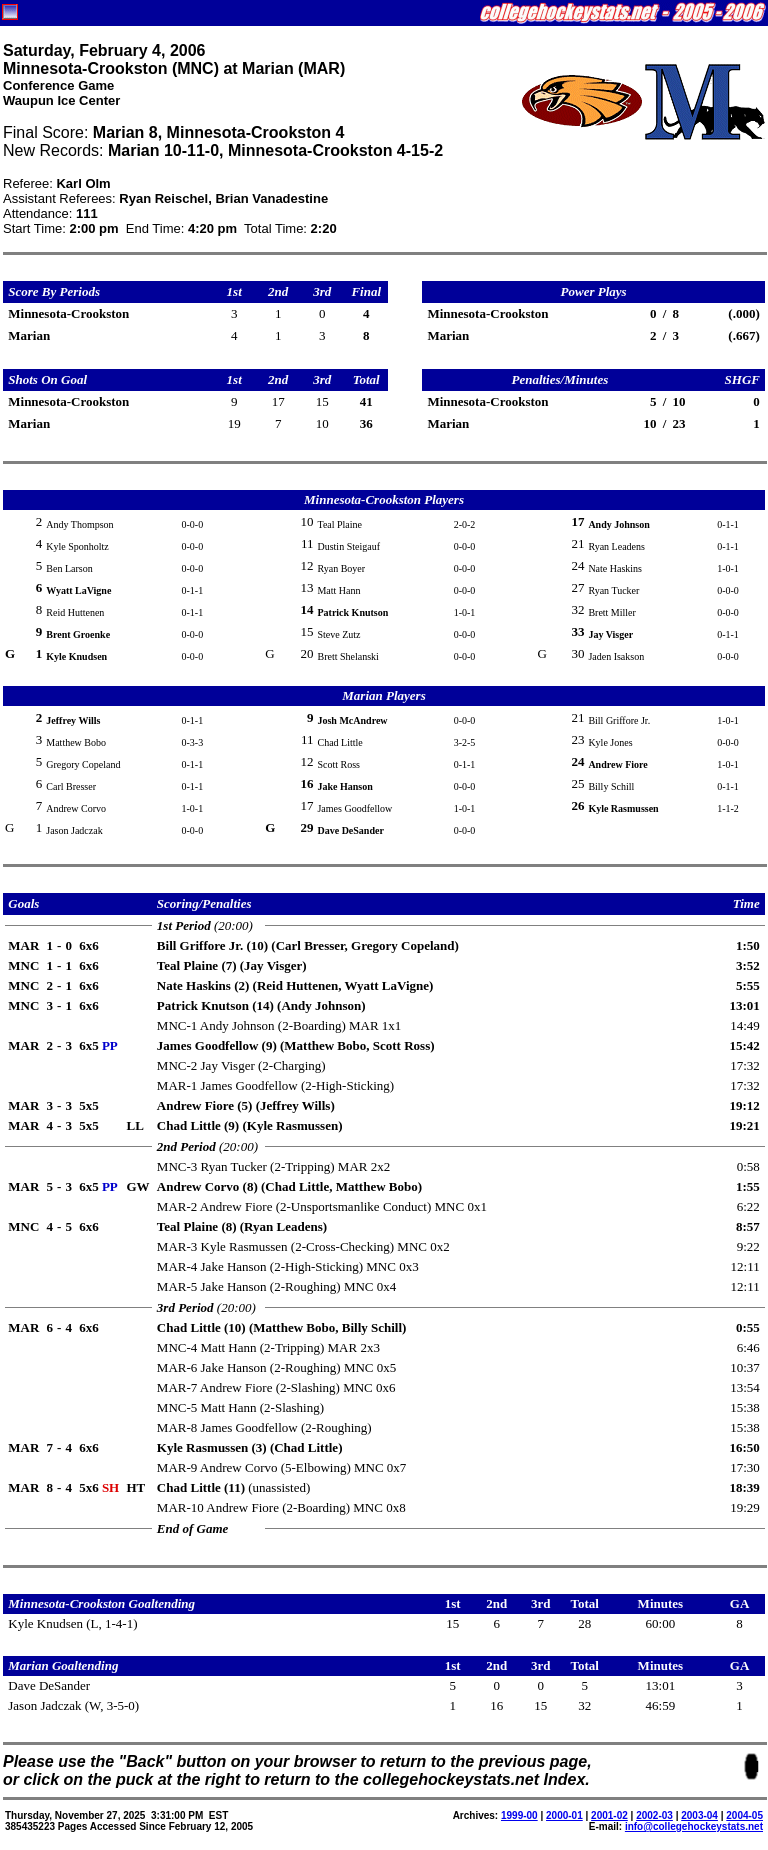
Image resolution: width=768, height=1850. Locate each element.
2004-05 (744, 1815)
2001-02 (609, 1815)
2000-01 (564, 1815)
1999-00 (519, 1815)
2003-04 (699, 1815)
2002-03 (654, 1815)
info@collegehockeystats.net (694, 1826)
